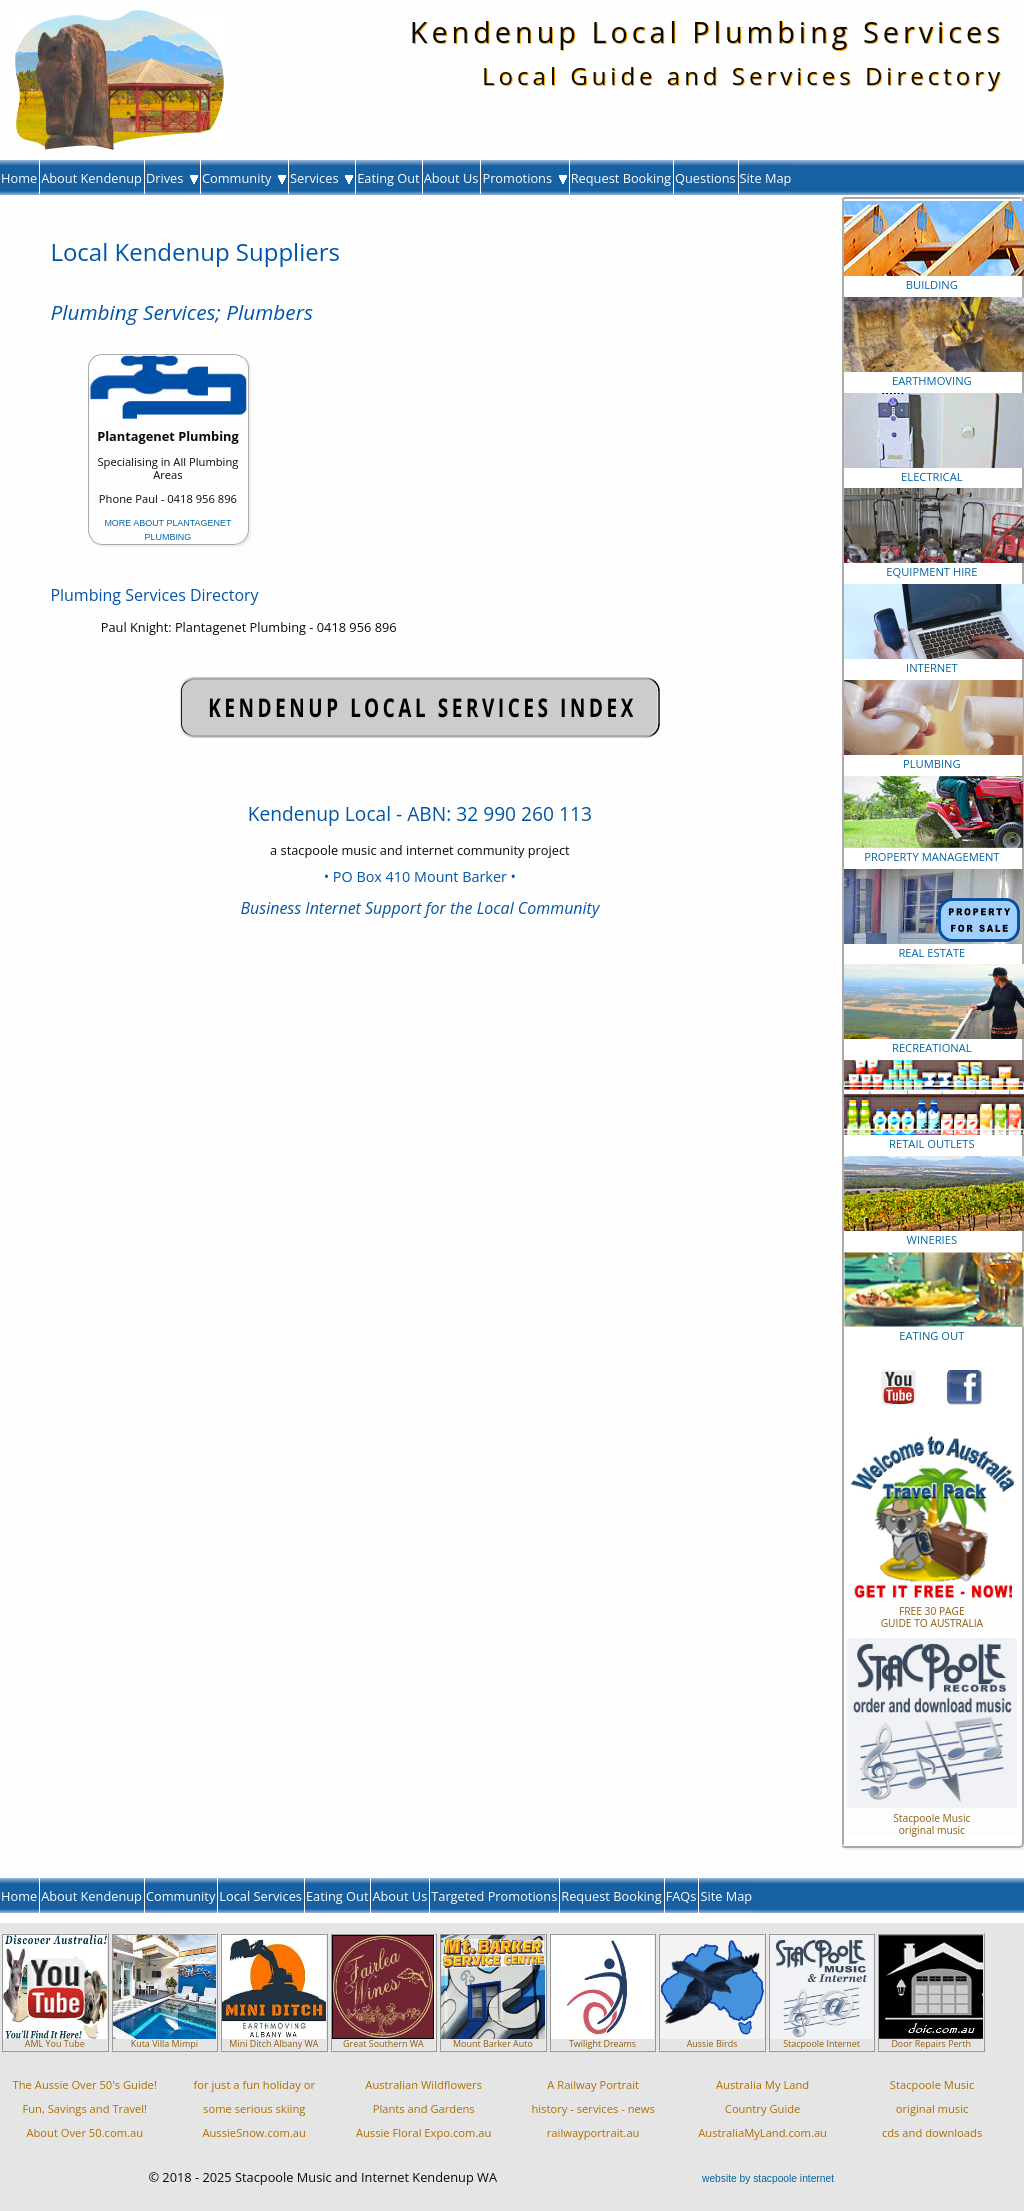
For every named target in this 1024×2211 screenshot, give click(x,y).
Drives (172, 178)
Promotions (524, 178)
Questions (705, 178)
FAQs (681, 1896)
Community (244, 178)
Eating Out (388, 178)
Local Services (260, 1896)
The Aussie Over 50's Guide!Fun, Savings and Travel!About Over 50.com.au (85, 2108)
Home (19, 178)
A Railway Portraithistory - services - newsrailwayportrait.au (592, 2108)
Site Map (766, 178)
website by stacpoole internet (768, 2178)
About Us (451, 178)
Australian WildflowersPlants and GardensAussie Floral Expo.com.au (424, 2108)
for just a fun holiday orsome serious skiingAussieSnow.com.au (254, 2108)
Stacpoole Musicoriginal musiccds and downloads (932, 2108)
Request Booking (621, 178)
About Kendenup (91, 178)
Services (321, 178)
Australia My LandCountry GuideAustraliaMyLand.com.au (762, 2108)
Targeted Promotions (494, 1896)
